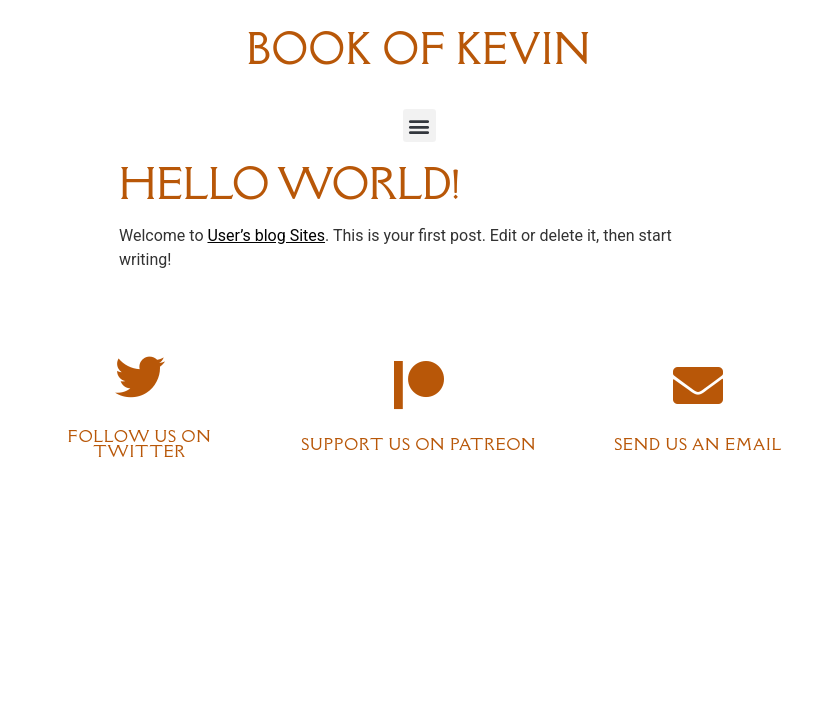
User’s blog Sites (266, 235)
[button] (419, 125)
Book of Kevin (418, 49)
